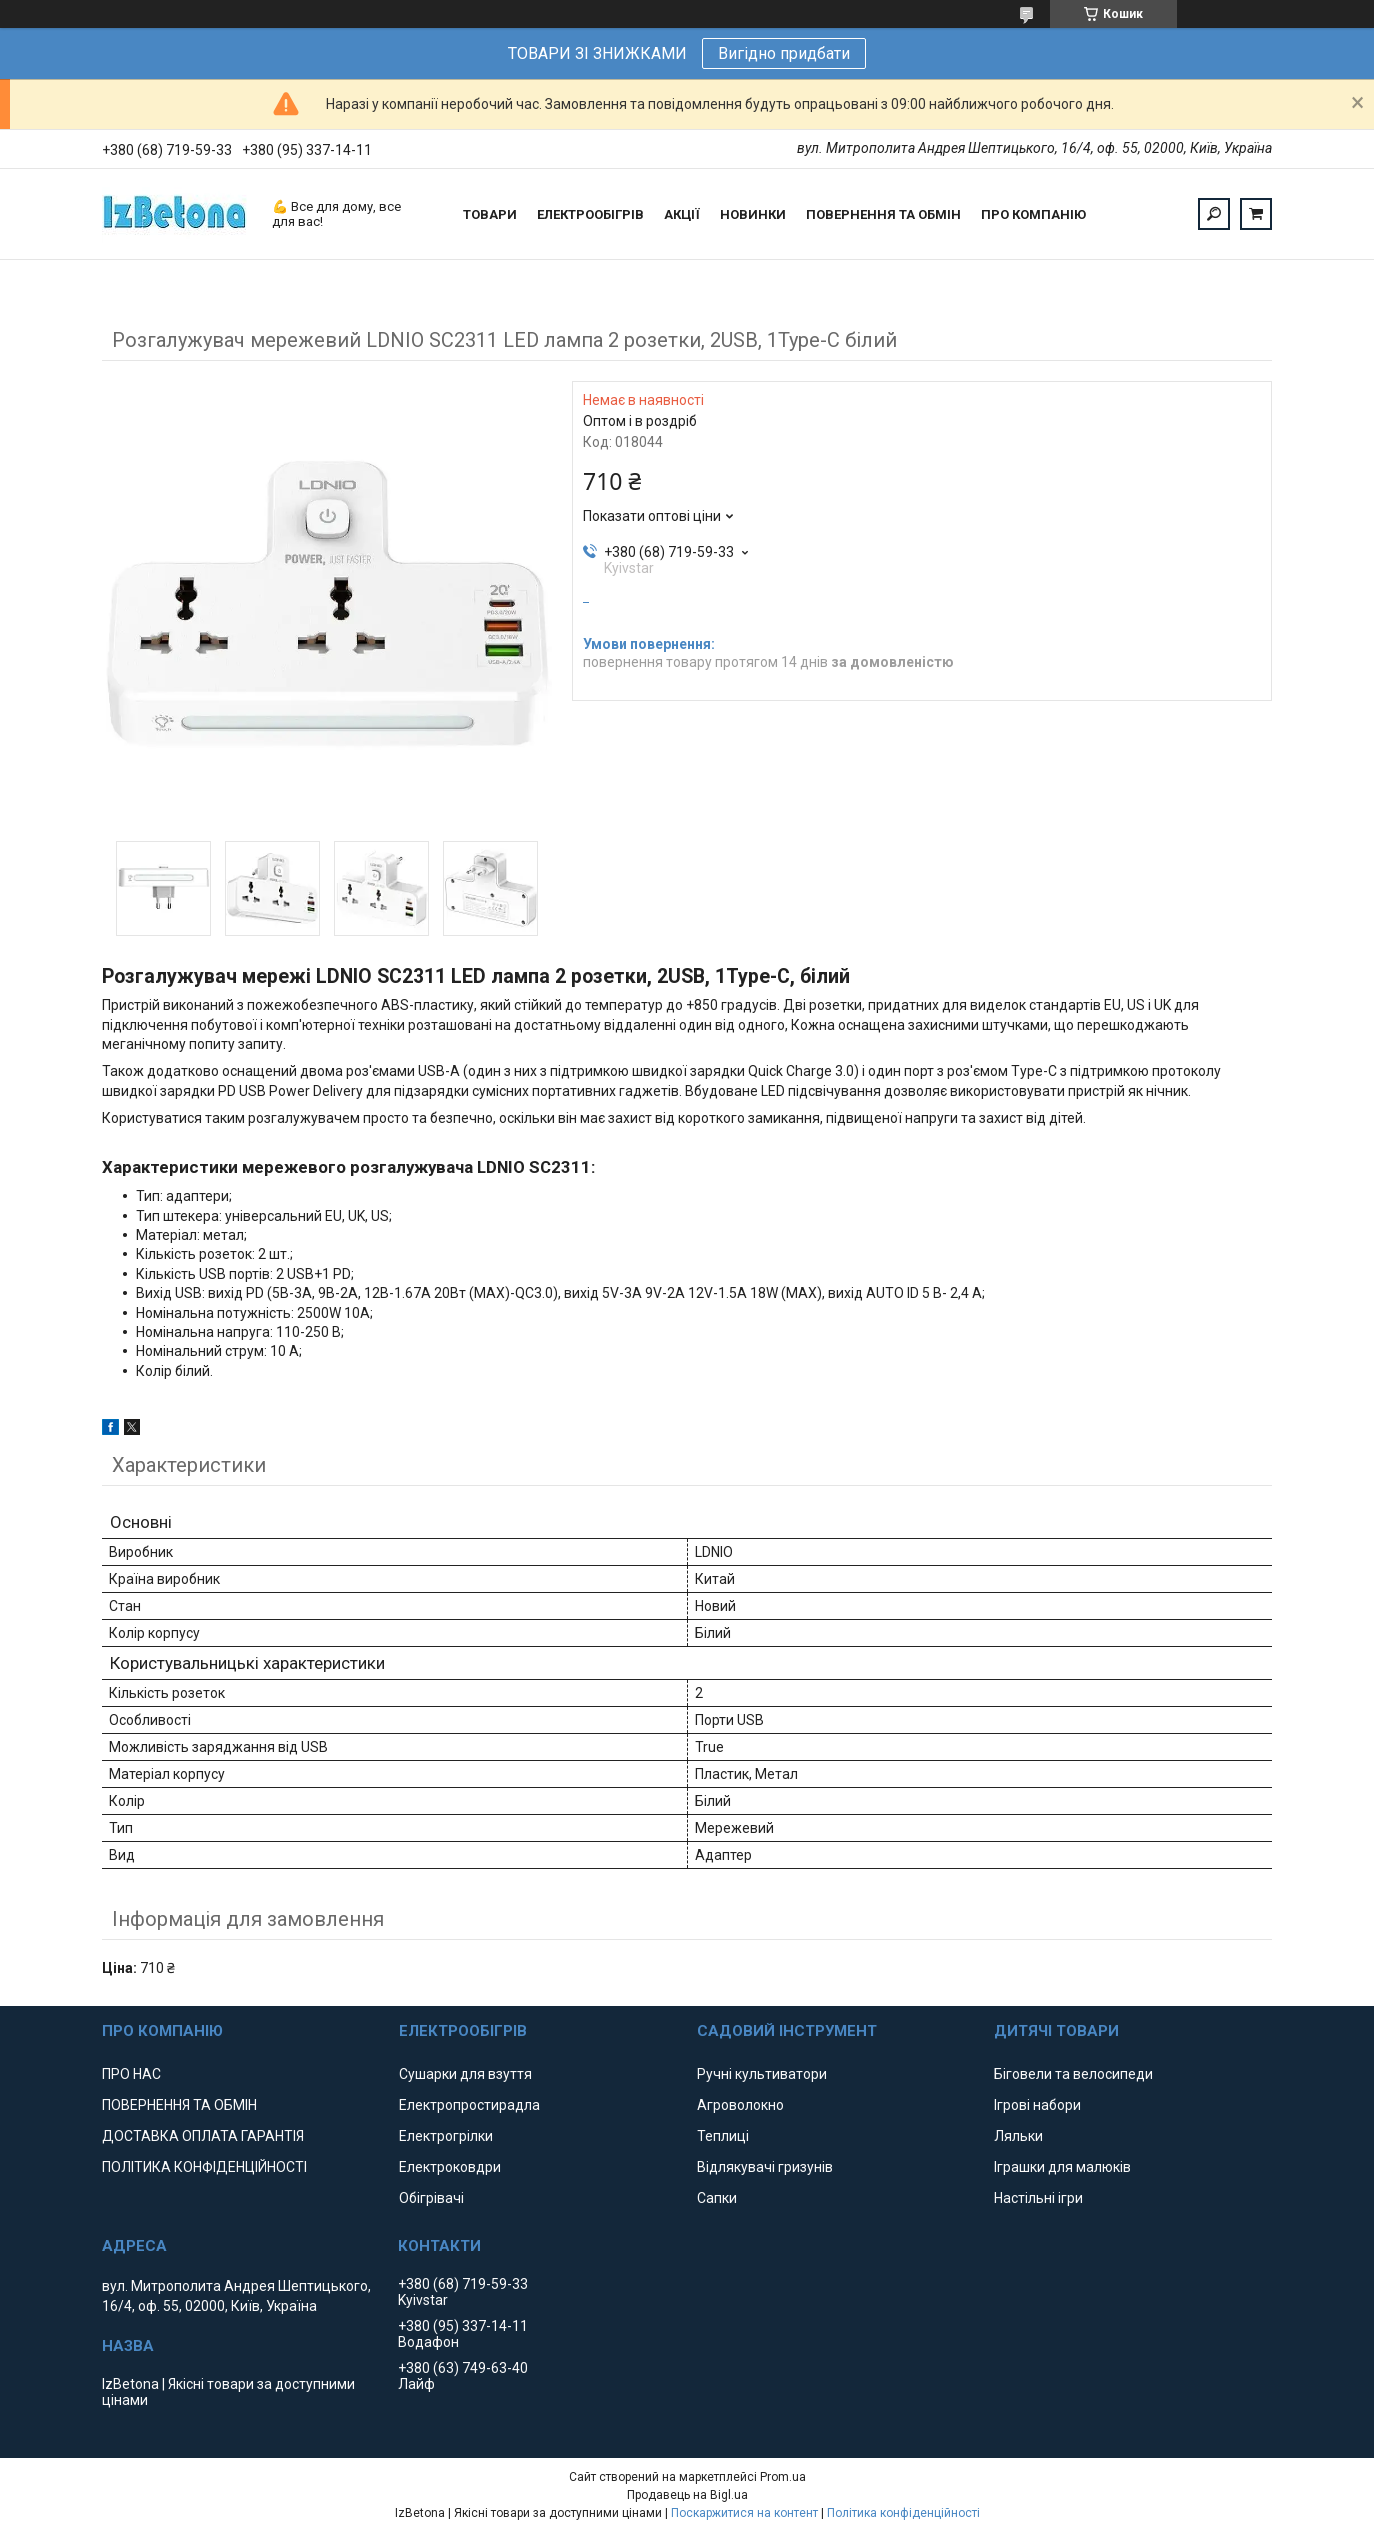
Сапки (717, 2198)
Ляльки (1018, 2136)
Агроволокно (740, 2105)
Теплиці (723, 2136)
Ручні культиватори (762, 2074)
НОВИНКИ (753, 214)
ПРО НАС (131, 2074)
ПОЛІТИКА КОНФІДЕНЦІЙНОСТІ (204, 2167)
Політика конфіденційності (903, 2513)
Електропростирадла (469, 2105)
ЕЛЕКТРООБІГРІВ (590, 214)
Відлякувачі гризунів (765, 2167)
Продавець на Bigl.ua (687, 2495)
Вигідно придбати (784, 53)
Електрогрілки (446, 2136)
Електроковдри (450, 2167)
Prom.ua (783, 2477)
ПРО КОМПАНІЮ (1033, 214)
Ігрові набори (1037, 2105)
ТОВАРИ (490, 214)
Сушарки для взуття (465, 2074)
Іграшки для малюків (1062, 2167)
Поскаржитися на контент (744, 2513)
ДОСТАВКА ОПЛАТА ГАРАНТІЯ (203, 2136)
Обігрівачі (431, 2198)
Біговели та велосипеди (1073, 2074)
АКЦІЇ (682, 214)
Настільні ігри (1038, 2198)
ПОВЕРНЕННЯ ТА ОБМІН (883, 214)
